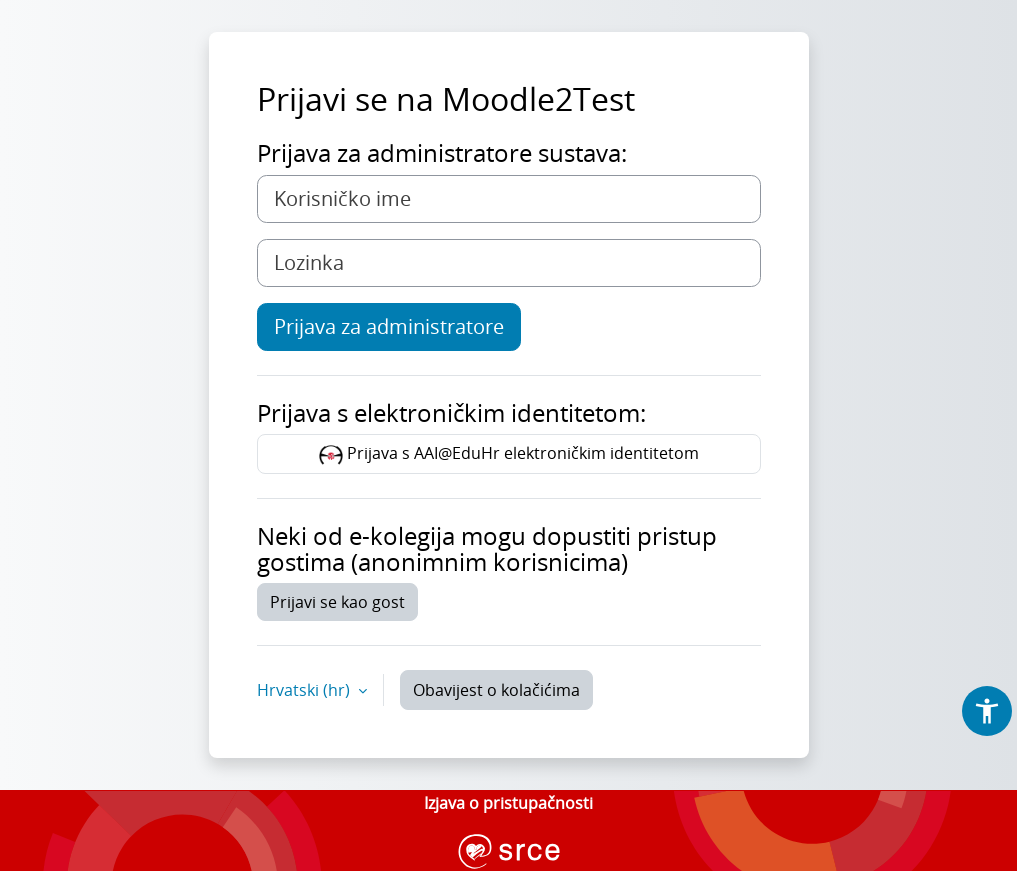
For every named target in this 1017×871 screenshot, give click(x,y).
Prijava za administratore (389, 326)
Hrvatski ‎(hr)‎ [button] (305, 690)
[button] (987, 711)
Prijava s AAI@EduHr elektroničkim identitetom (509, 454)
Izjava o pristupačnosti (508, 803)
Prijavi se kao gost (337, 602)
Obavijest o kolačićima (496, 690)
